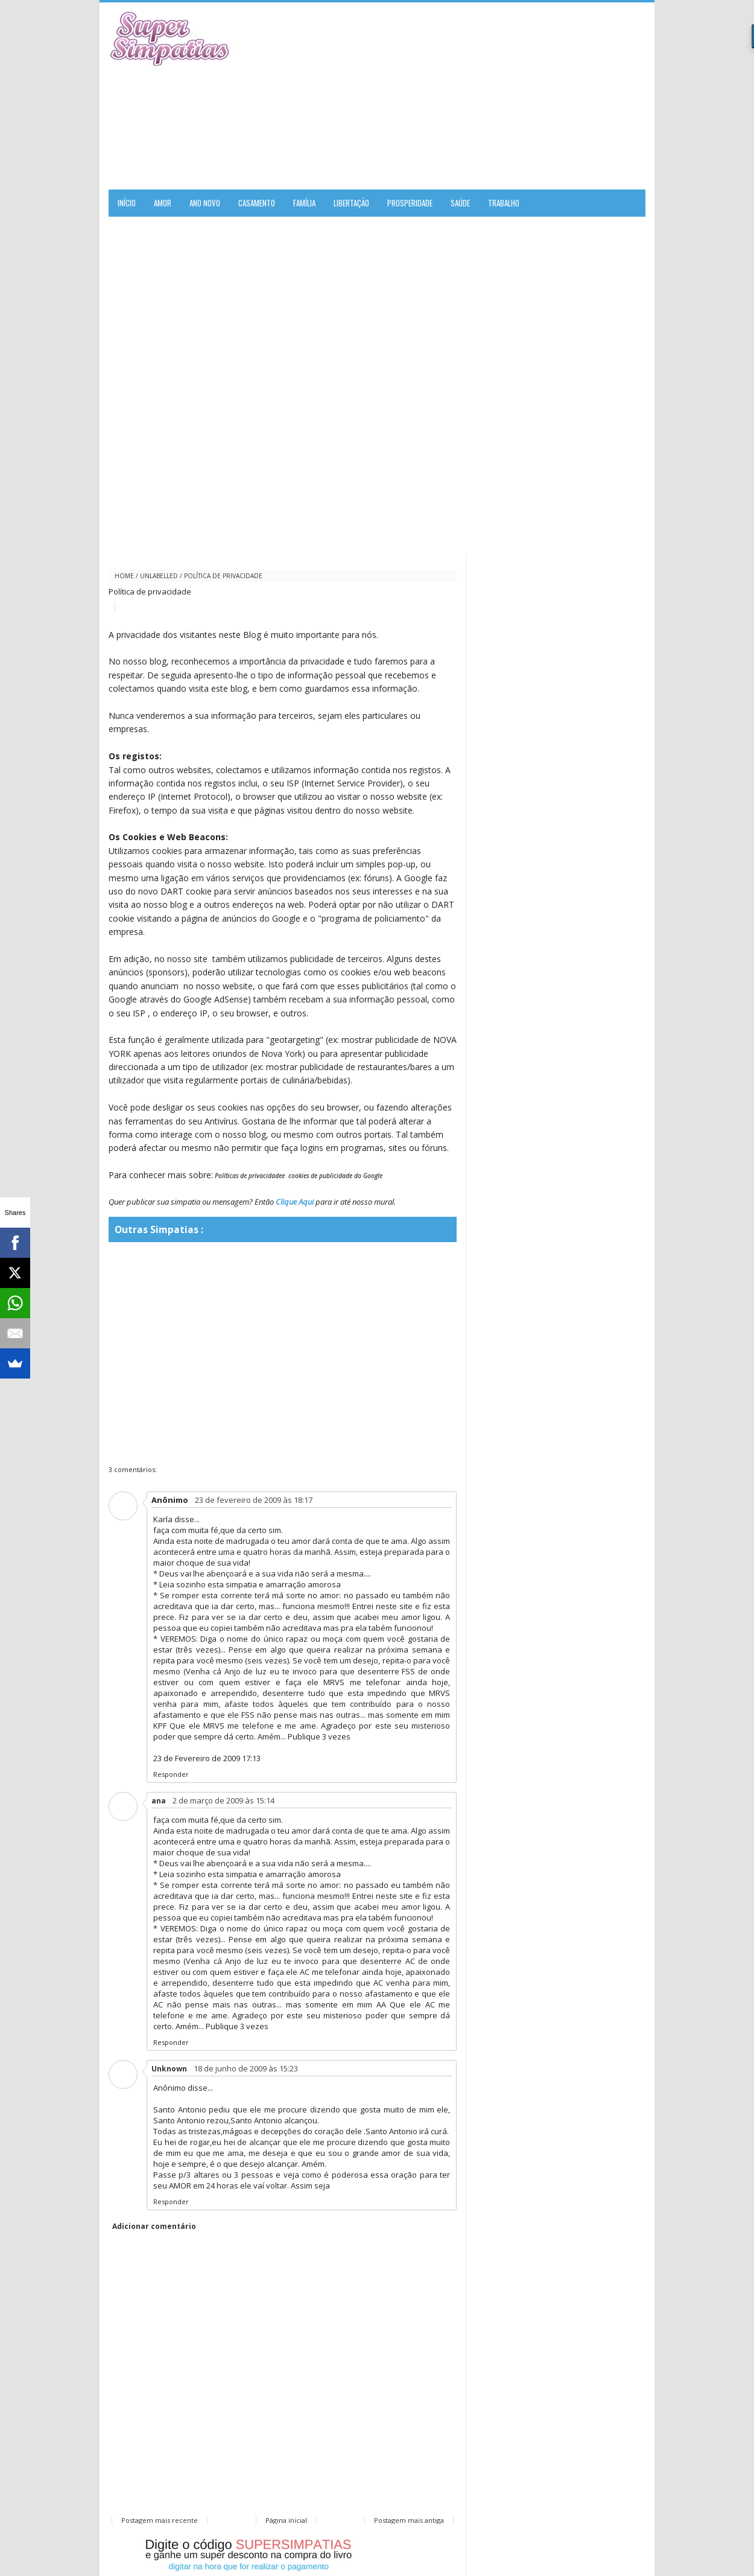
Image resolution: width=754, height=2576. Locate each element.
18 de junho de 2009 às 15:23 (246, 2068)
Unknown (169, 2069)
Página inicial (286, 2520)
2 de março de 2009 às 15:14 (223, 1800)
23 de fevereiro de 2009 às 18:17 (253, 1499)
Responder (171, 1774)
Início (127, 203)
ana (158, 1801)
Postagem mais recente (159, 2520)
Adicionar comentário (154, 2226)
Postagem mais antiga (409, 2520)
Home (124, 576)
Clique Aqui (295, 1201)
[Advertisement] (504, 95)
